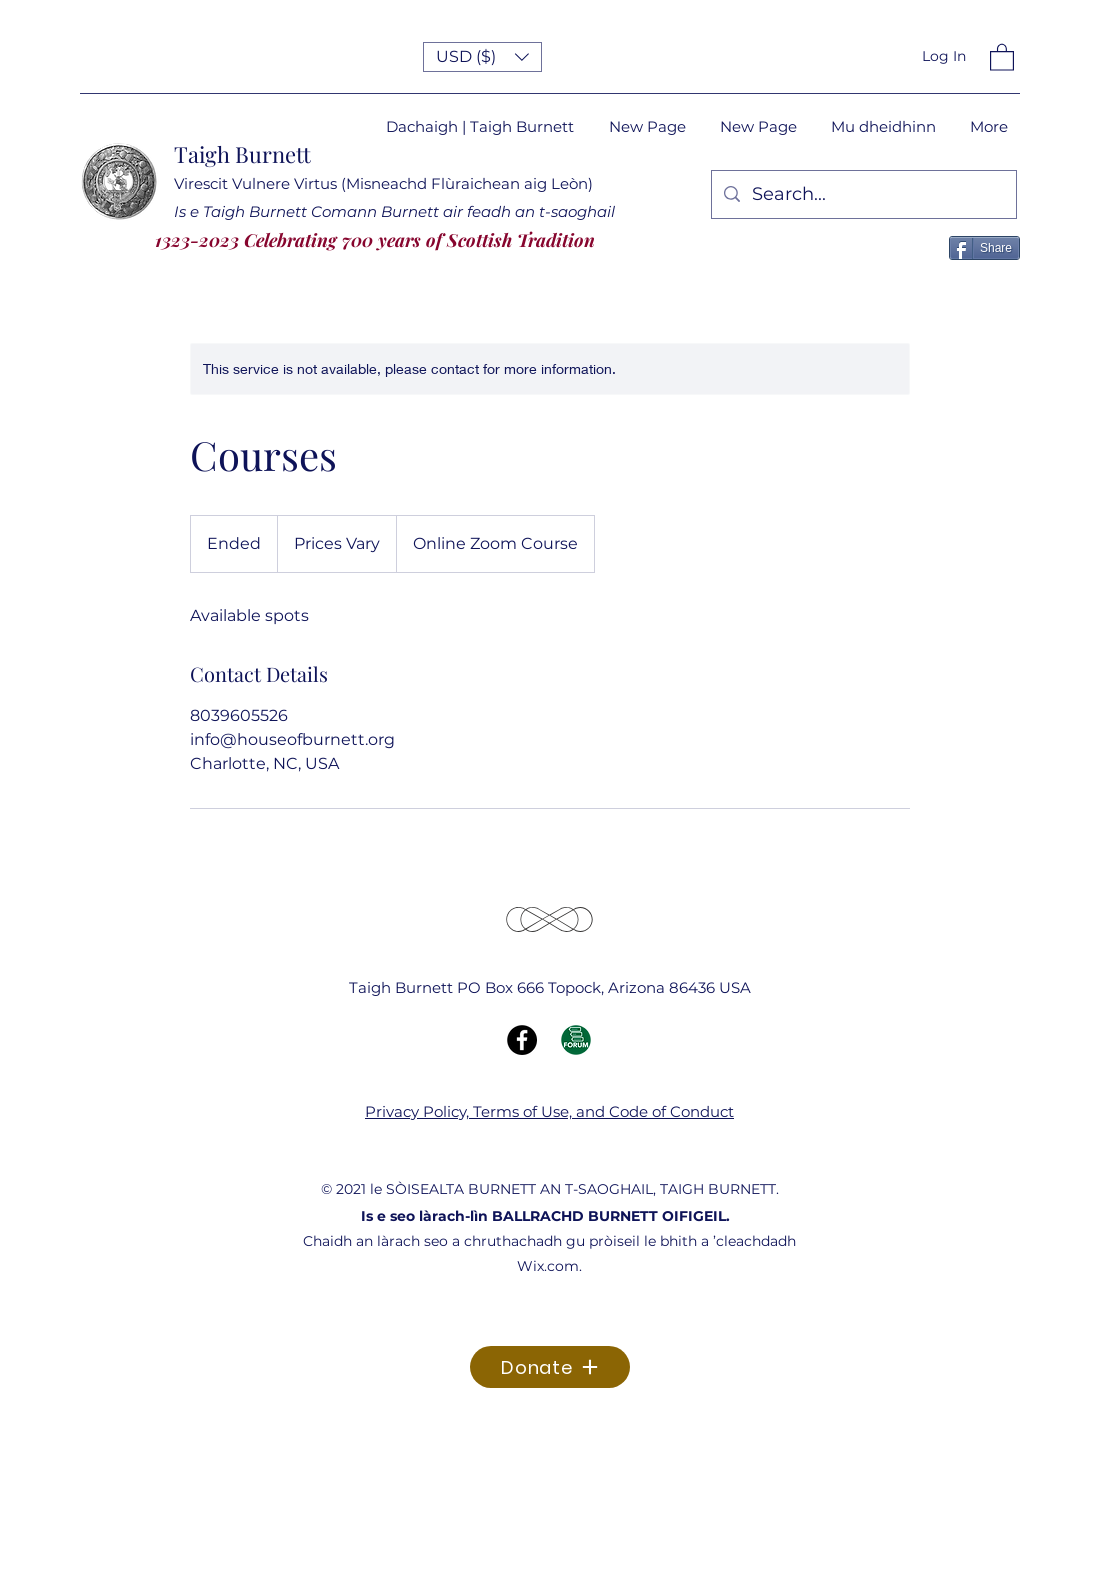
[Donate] (550, 1367)
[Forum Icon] (576, 1040)
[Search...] (863, 195)
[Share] (984, 248)
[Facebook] (522, 1040)
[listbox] (482, 57)
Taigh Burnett (242, 154)
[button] (482, 57)
